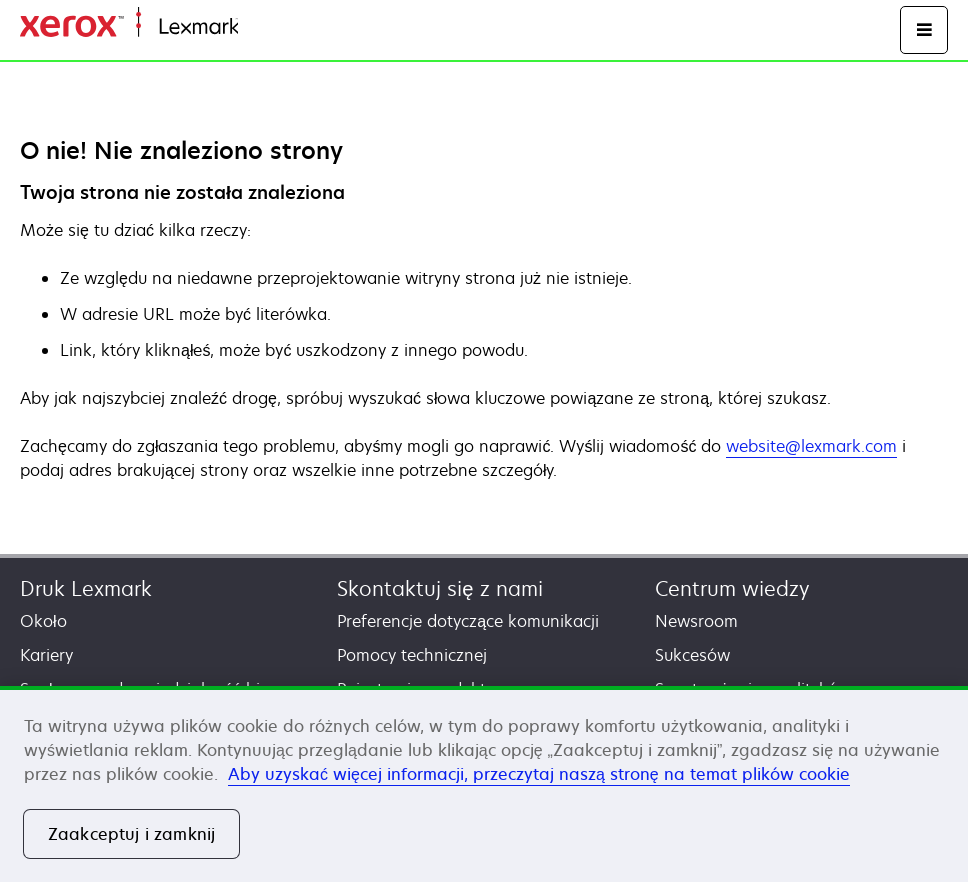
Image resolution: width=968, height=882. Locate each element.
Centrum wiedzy (732, 588)
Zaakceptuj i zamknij (131, 834)
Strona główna (287, 27)
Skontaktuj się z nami (439, 588)
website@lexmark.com (811, 446)
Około (43, 621)
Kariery (46, 655)
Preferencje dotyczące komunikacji (468, 621)
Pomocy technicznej (412, 655)
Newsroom (696, 621)
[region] (484, 784)
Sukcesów (692, 655)
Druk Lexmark (86, 588)
